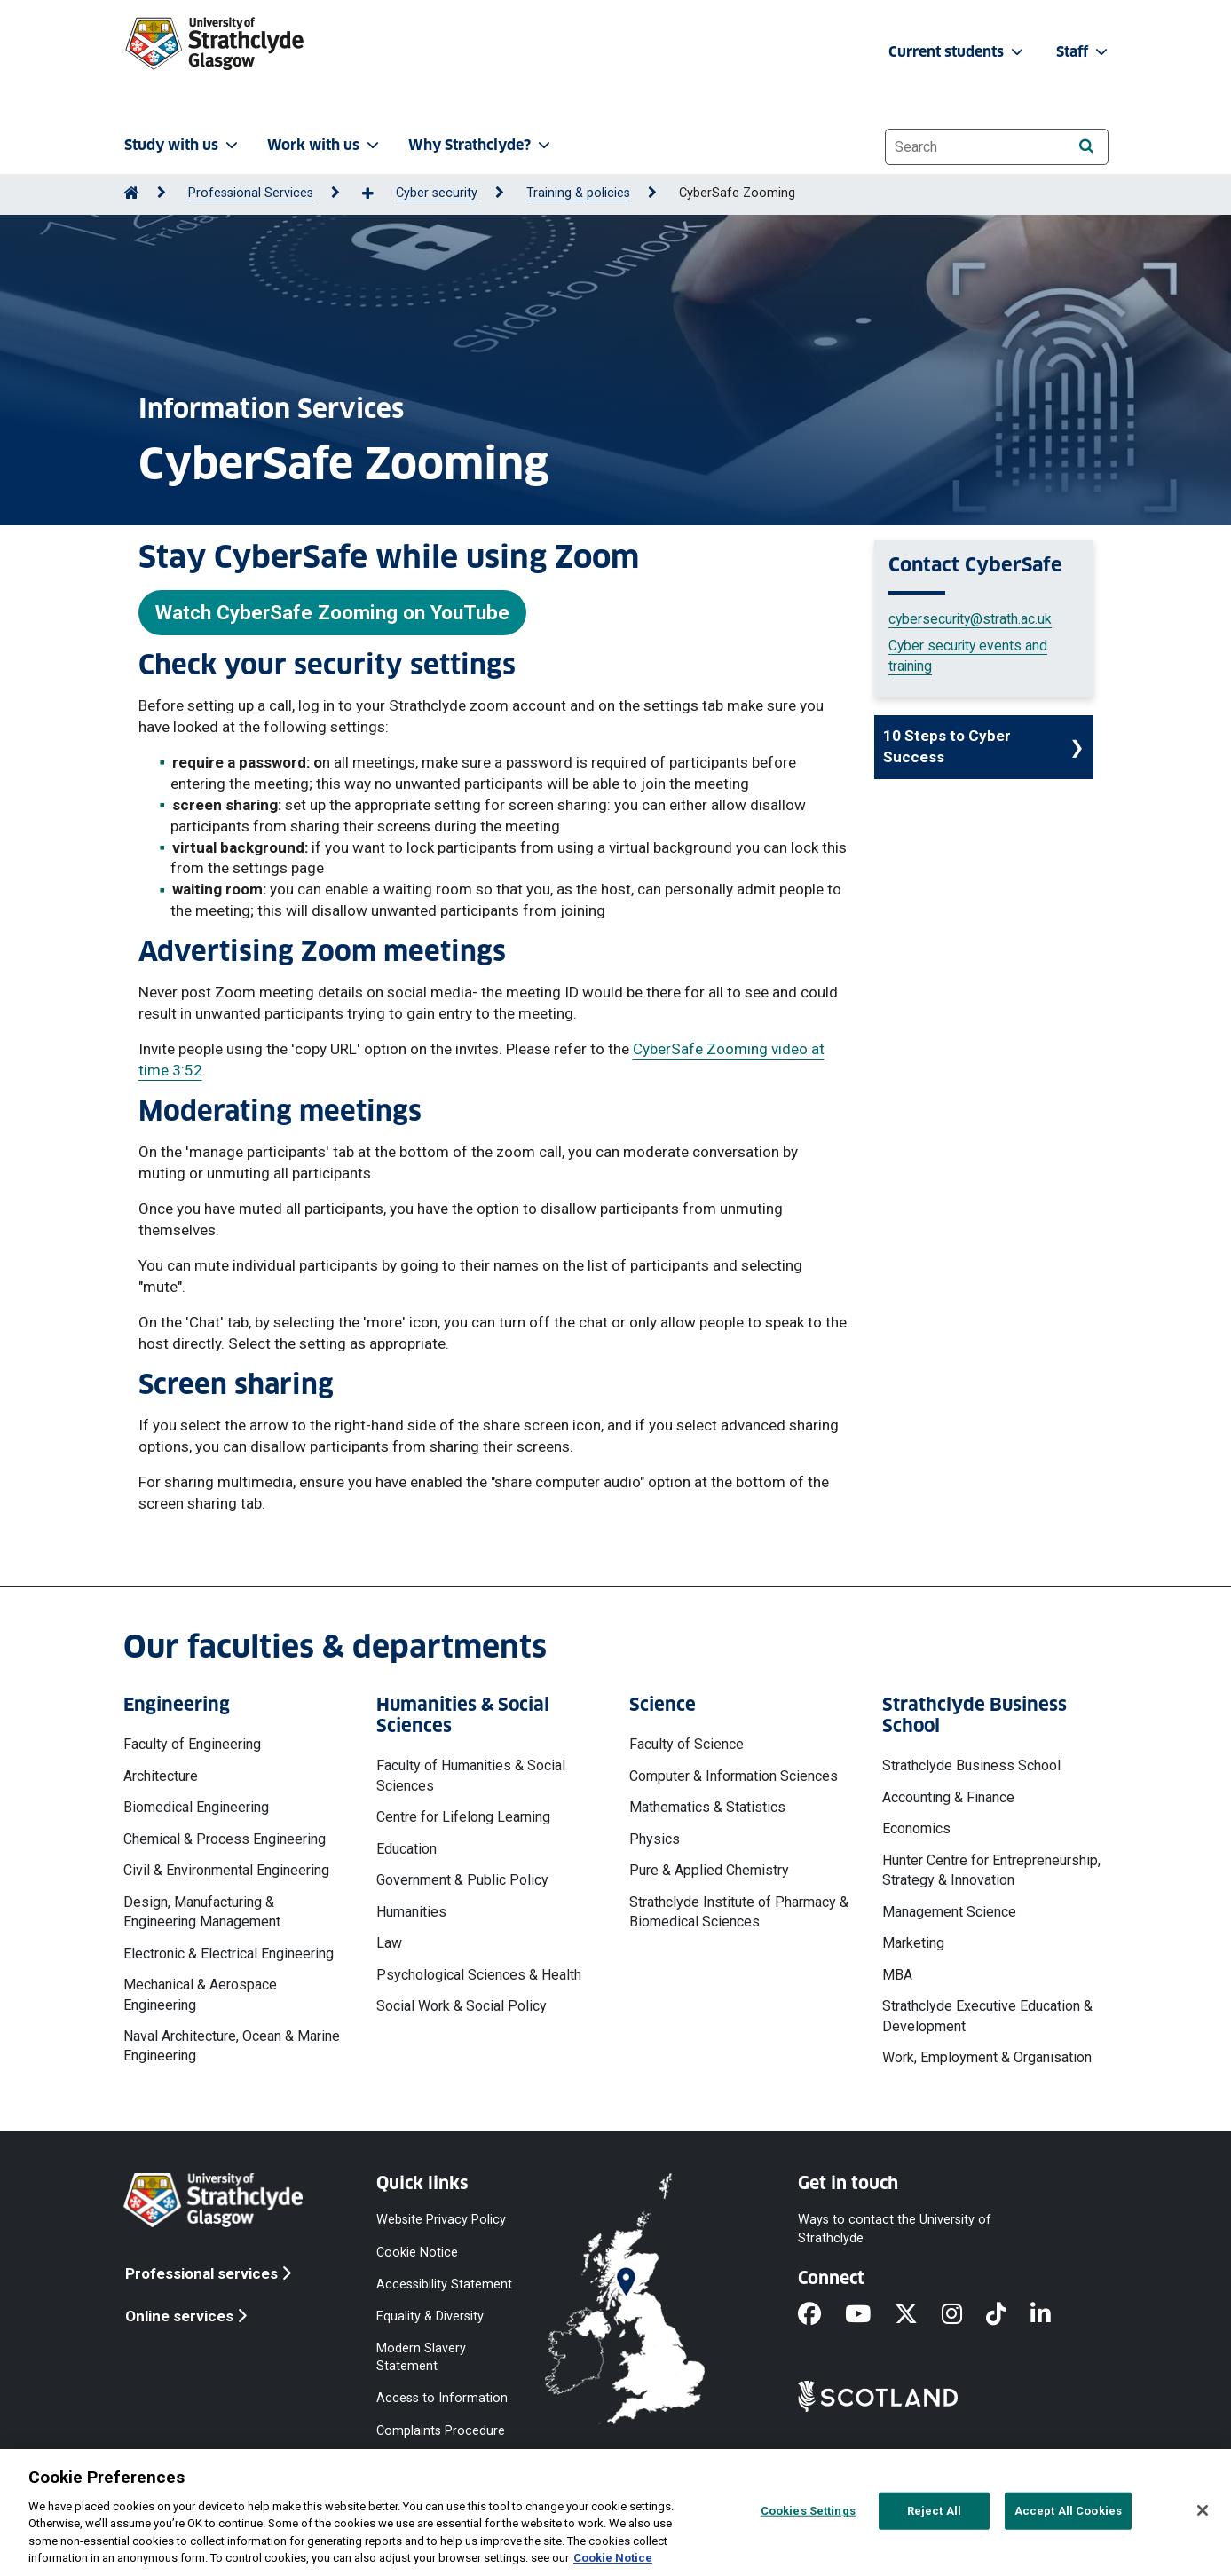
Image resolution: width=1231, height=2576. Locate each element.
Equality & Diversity (430, 2315)
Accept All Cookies (1068, 2510)
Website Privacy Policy (441, 2219)
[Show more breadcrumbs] (377, 194)
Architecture (160, 1776)
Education (406, 1848)
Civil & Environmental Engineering (226, 1870)
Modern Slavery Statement (421, 2357)
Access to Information (442, 2398)
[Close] (1202, 2510)
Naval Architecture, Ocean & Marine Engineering (231, 2046)
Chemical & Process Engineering (224, 1839)
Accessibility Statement (444, 2283)
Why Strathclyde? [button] (481, 145)
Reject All (934, 2510)
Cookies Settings (808, 2510)
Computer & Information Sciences (733, 1776)
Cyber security (436, 193)
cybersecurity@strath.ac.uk (970, 619)
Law (389, 1942)
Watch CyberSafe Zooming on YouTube (332, 612)
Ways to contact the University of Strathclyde (894, 2228)
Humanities (411, 1911)
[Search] (1087, 145)
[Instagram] (964, 2315)
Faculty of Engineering (192, 1744)
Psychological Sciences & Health (478, 1974)
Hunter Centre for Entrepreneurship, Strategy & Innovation (991, 1870)
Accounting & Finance (948, 1797)
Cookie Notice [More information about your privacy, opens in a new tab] (612, 2557)
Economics (916, 1828)
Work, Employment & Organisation (987, 2057)
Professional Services (250, 193)
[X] (918, 2315)
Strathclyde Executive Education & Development (987, 2015)
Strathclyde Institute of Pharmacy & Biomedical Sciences (738, 1912)
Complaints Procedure (440, 2430)
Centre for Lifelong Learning (463, 1816)
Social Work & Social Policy (461, 2005)
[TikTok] (1008, 2315)
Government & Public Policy (462, 1879)
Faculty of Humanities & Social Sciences (470, 1775)
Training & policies (578, 193)
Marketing (913, 1942)
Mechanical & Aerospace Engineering (200, 1994)
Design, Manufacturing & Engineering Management (201, 1912)
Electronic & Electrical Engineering (228, 1953)
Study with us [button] (182, 145)
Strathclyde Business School (971, 1765)
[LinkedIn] (1052, 2315)
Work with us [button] (325, 145)
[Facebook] (821, 2315)
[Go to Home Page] (131, 193)
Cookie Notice (417, 2251)
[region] (615, 2512)
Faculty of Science (686, 1744)
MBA (897, 1974)
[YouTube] (870, 2315)
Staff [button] (1083, 52)
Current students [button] (957, 52)
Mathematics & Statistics (707, 1807)
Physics (654, 1839)
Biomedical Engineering (196, 1807)
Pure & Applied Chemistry (709, 1870)
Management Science (949, 1911)
